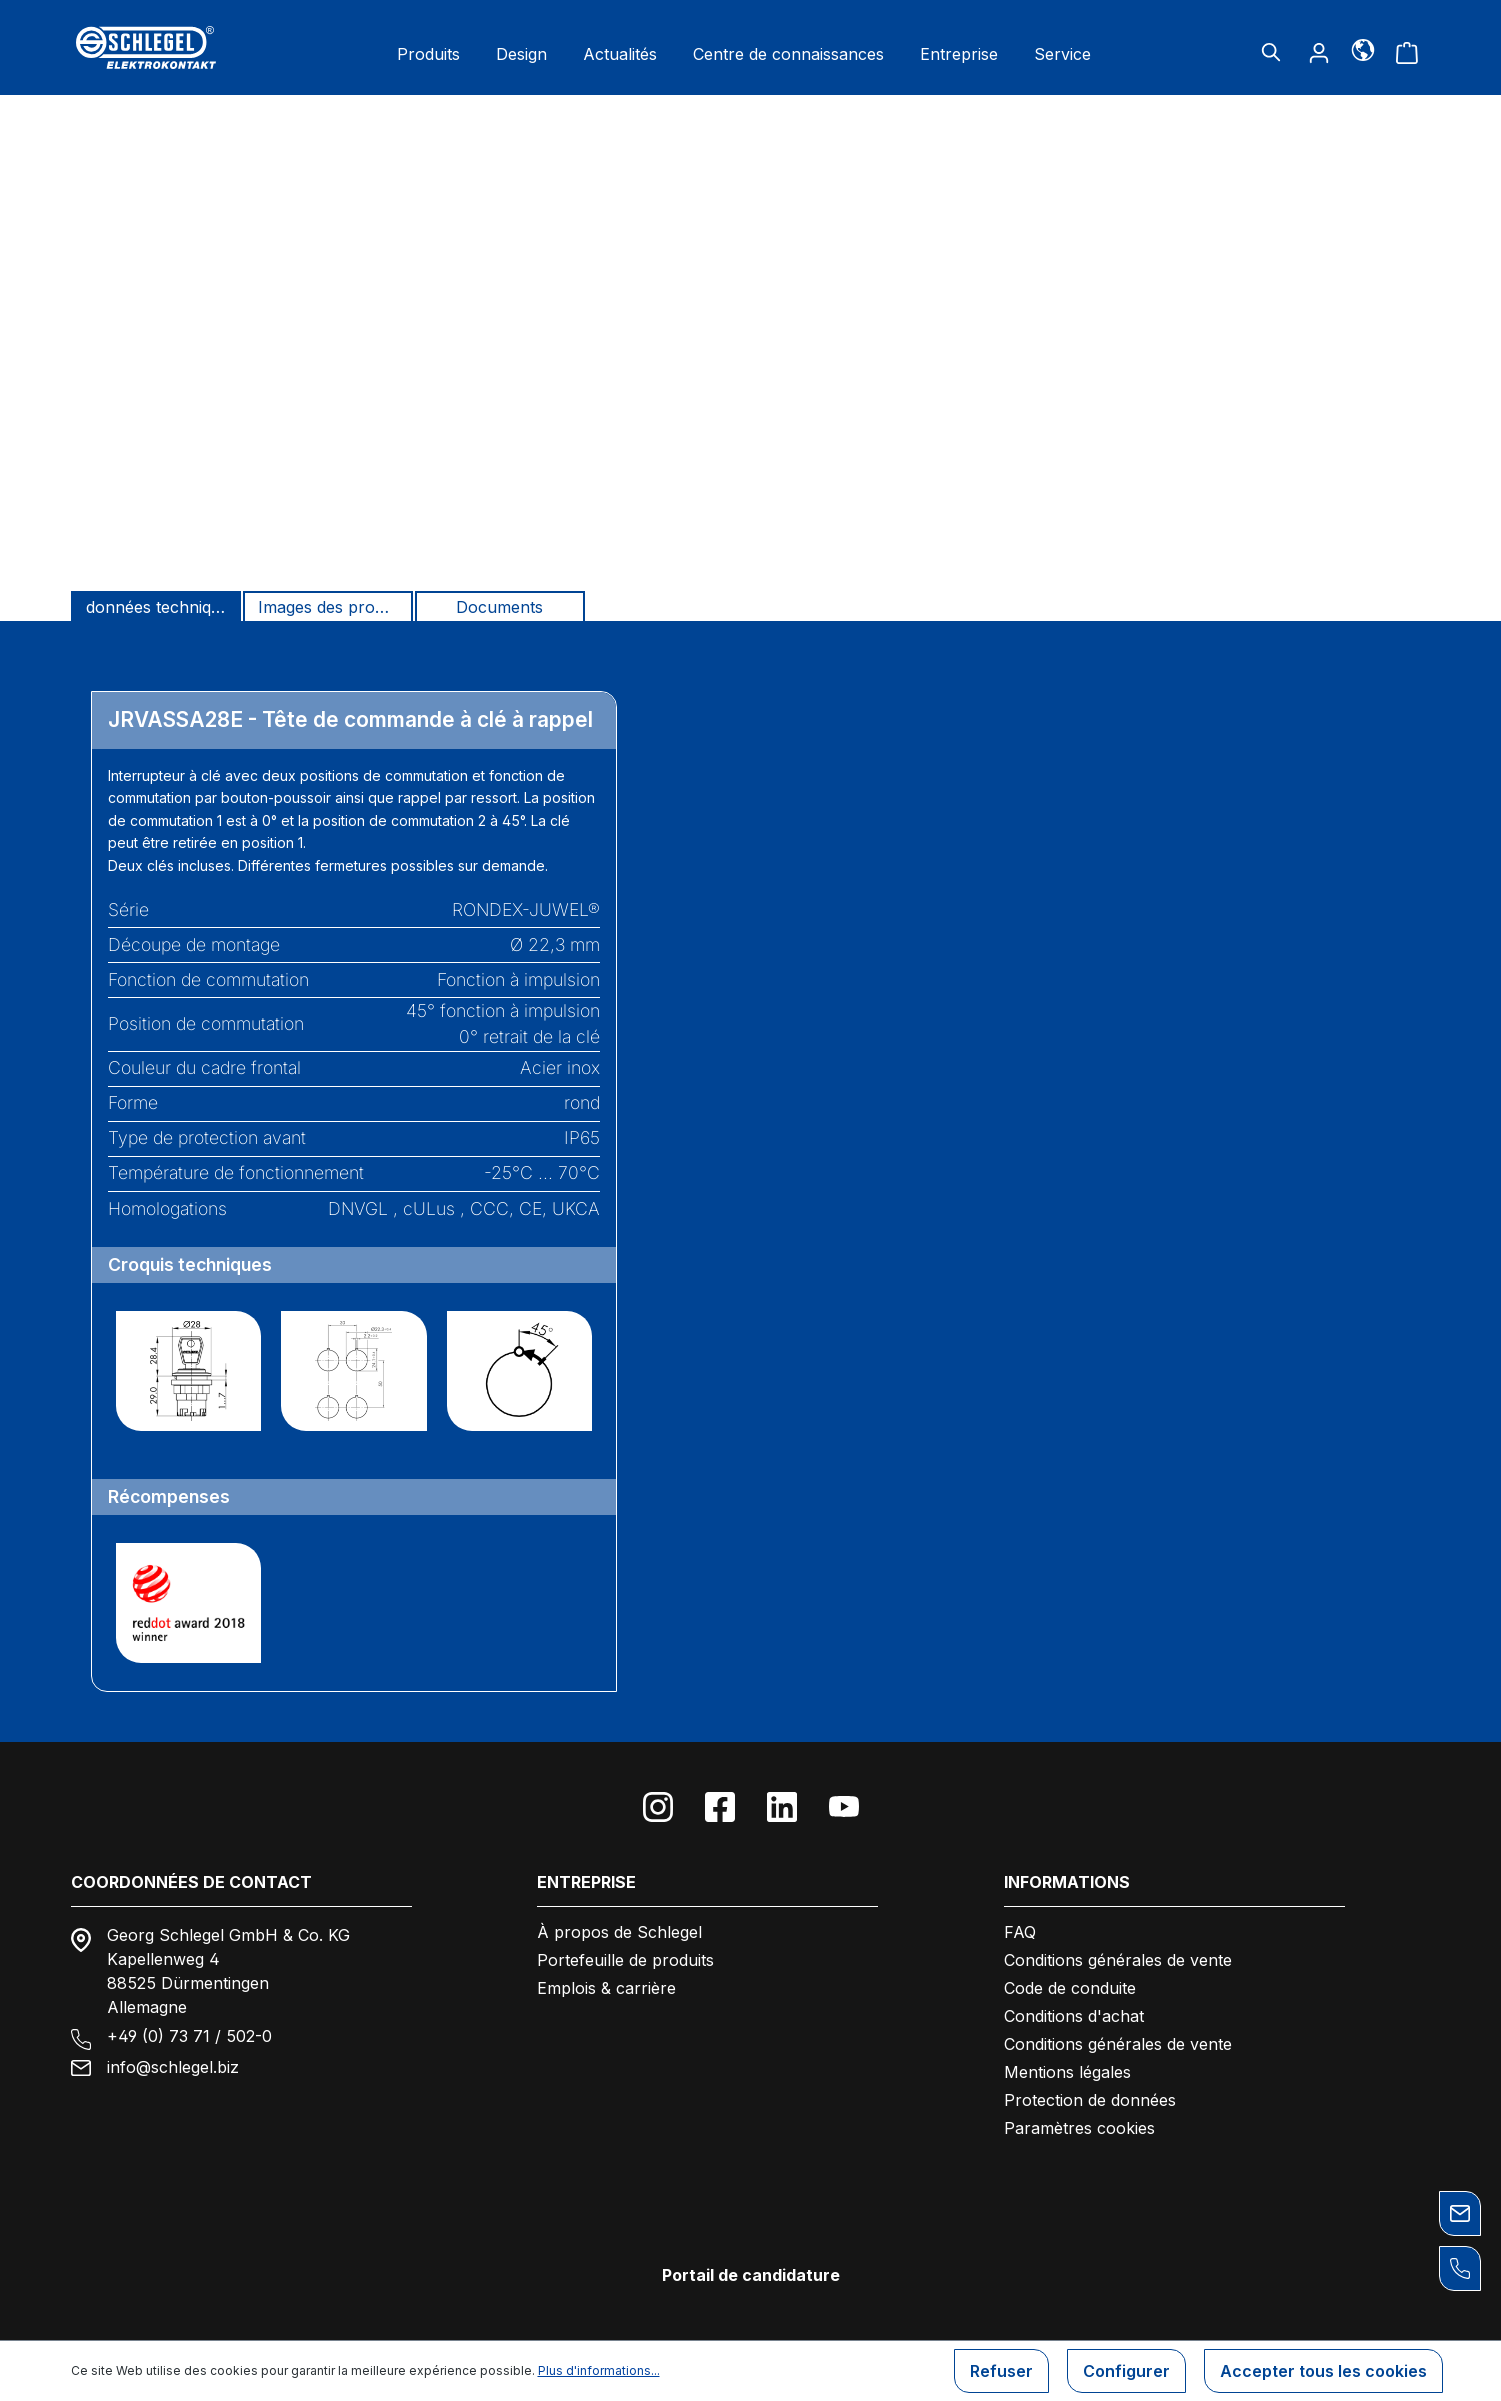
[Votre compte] (1319, 52)
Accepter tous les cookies (1323, 2371)
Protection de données (1090, 2100)
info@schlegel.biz (173, 2067)
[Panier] (1407, 52)
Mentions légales (1067, 2072)
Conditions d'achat (1074, 2016)
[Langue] (1362, 49)
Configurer (1126, 2371)
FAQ (1020, 1932)
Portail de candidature (751, 2275)
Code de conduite (1070, 1988)
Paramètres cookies (1079, 2128)
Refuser (1001, 2371)
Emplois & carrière (606, 1988)
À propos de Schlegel (619, 1932)
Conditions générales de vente (1118, 1960)
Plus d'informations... (599, 2370)
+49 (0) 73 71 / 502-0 (189, 2036)
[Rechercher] (1271, 52)
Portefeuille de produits (625, 1960)
